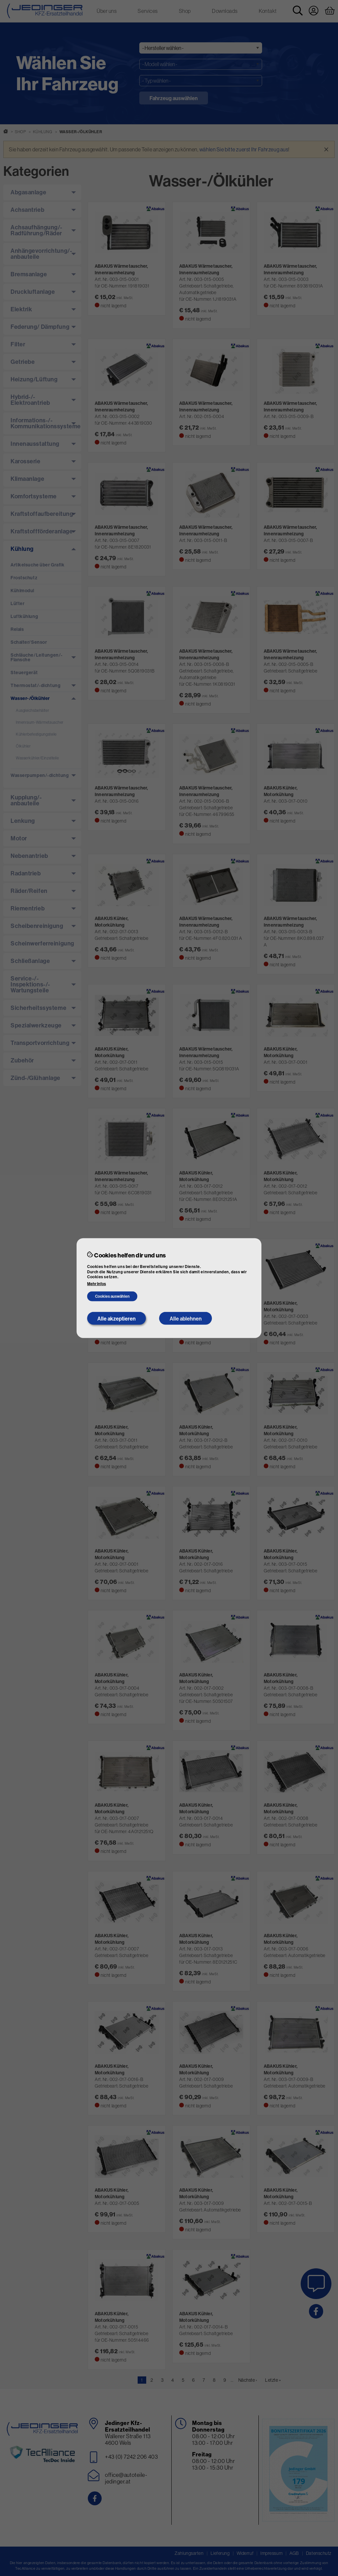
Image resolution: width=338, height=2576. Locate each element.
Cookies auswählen (112, 1296)
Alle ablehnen (186, 1318)
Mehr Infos (96, 1284)
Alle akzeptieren (116, 1318)
